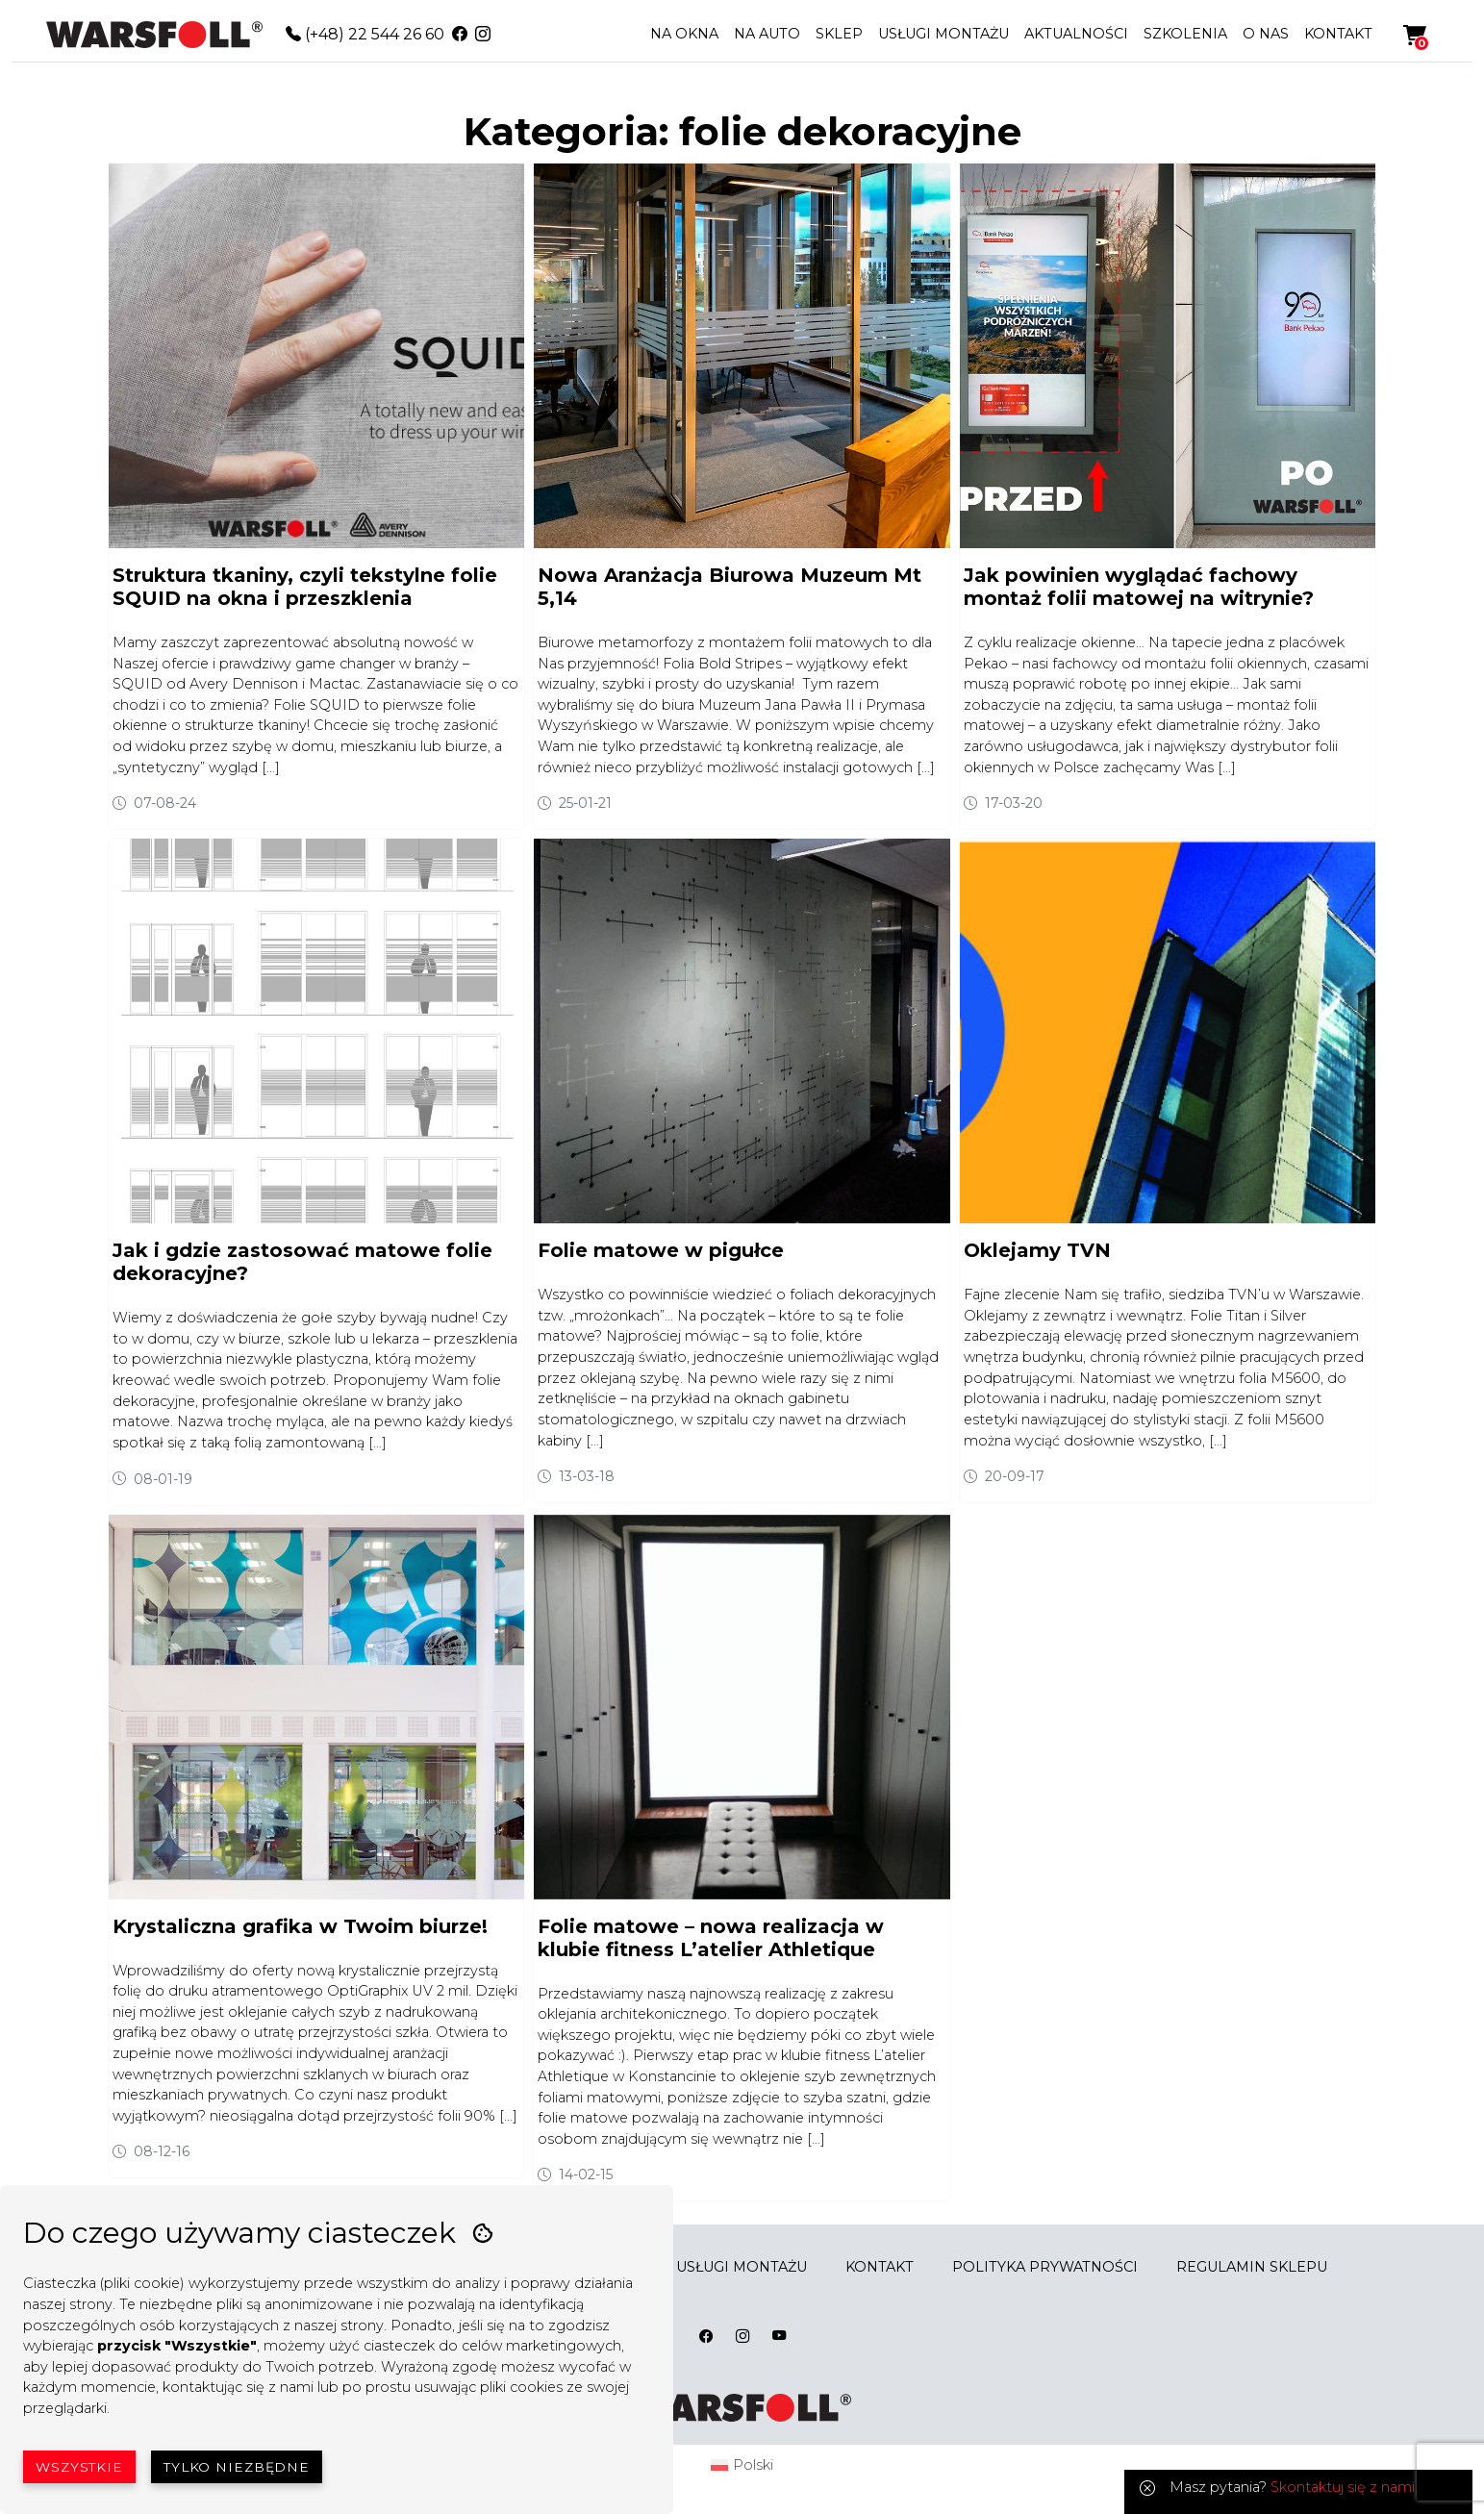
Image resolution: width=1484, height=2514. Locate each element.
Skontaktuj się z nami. (1344, 2487)
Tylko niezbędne (236, 2467)
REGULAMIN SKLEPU (1251, 2266)
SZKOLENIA (1185, 33)
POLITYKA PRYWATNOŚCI (1045, 2266)
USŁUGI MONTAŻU (943, 33)
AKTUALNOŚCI (1076, 33)
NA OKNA (684, 33)
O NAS (1266, 33)
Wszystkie (79, 2467)
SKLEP (839, 33)
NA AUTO (767, 33)
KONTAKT (1338, 33)
